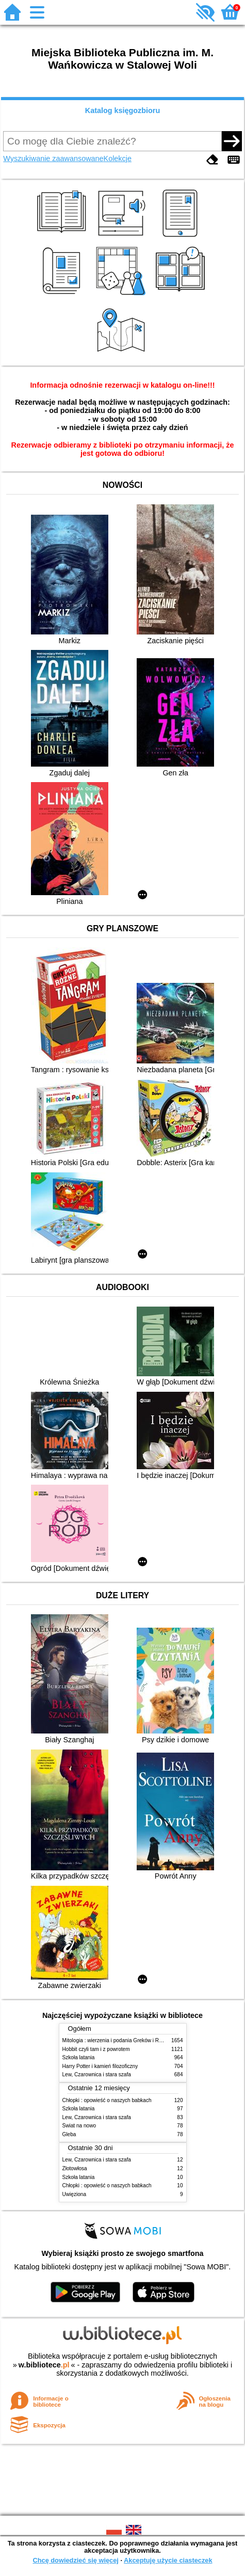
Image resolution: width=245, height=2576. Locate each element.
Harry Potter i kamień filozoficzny (100, 2066)
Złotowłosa (74, 2168)
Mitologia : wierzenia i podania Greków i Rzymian (119, 2040)
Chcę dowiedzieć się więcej (75, 2560)
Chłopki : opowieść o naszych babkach (107, 2100)
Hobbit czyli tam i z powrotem (96, 2049)
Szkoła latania (78, 2057)
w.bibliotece (44, 2365)
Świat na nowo (79, 2125)
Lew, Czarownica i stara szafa (96, 2074)
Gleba (69, 2134)
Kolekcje (118, 158)
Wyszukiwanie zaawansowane (53, 158)
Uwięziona (74, 2194)
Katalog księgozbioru (122, 110)
